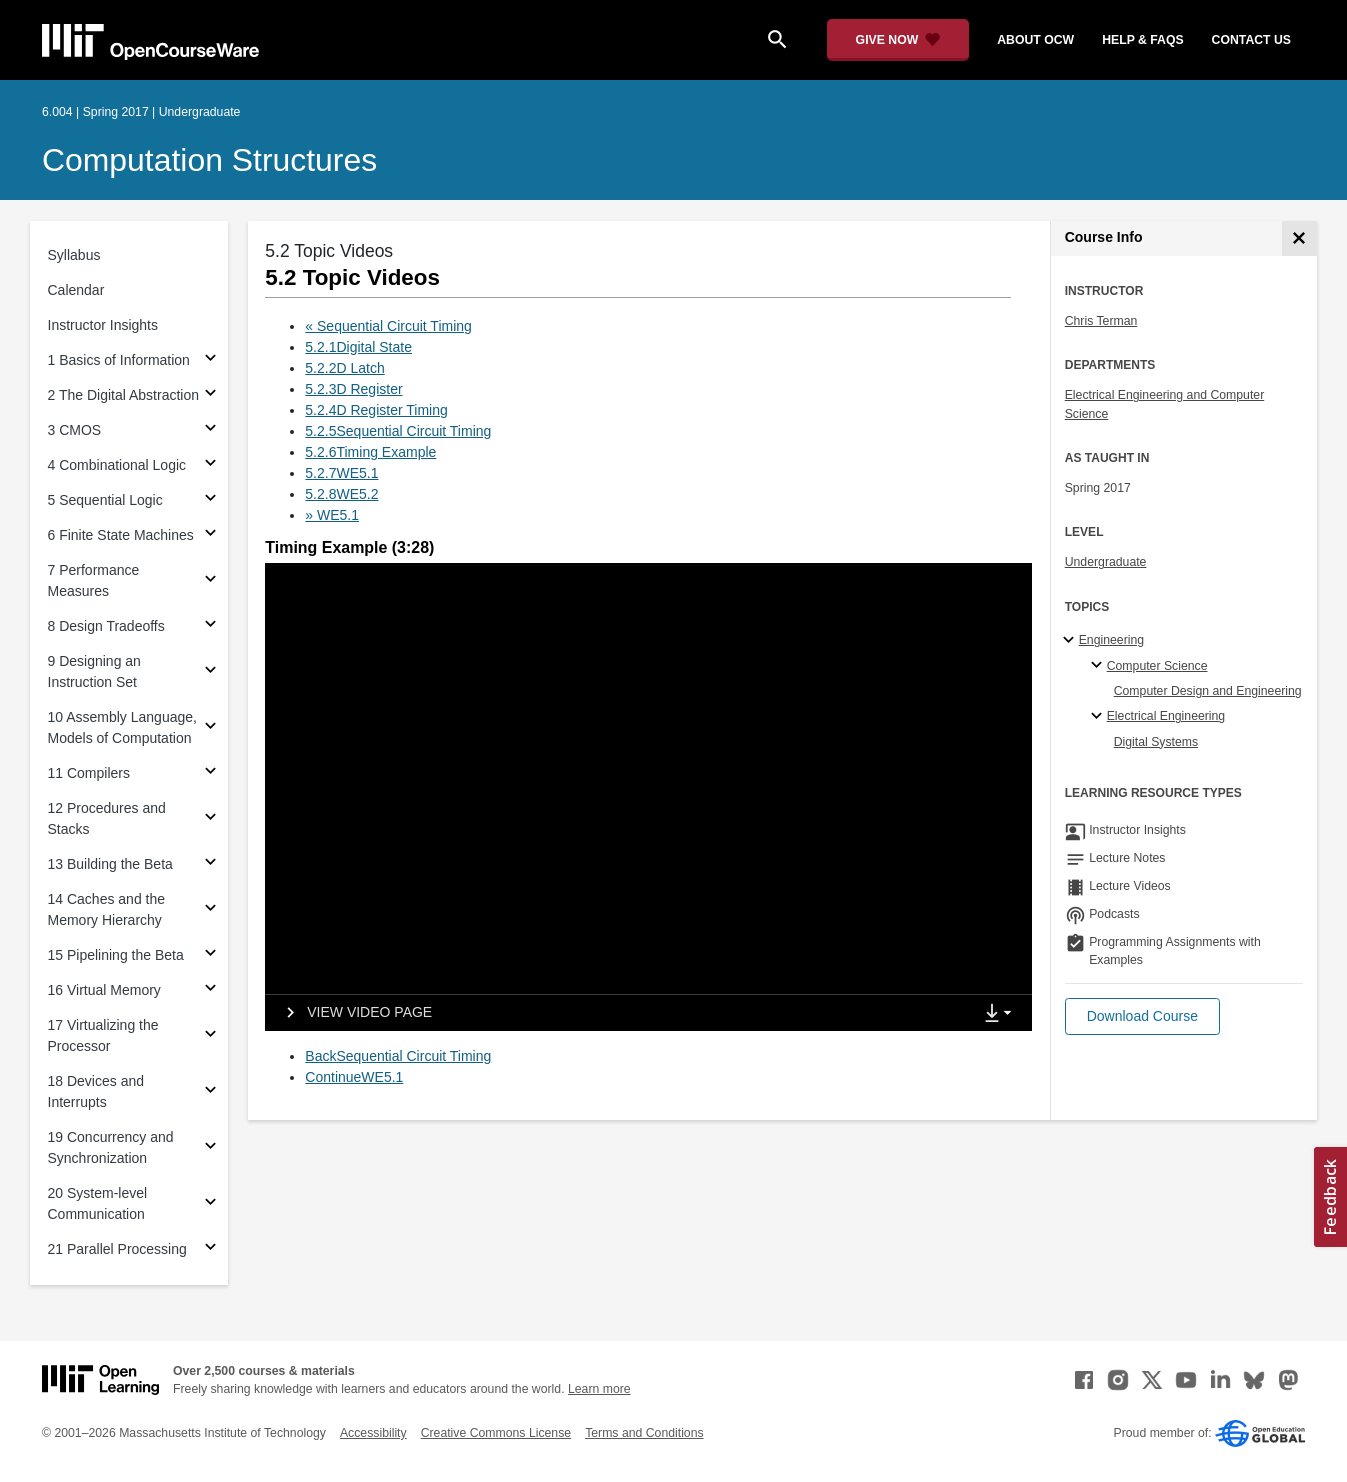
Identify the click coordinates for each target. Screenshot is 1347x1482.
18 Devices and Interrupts (96, 1091)
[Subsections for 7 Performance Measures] (210, 581)
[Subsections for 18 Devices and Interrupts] (210, 1092)
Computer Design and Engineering (1208, 691)
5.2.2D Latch (344, 368)
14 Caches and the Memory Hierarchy (107, 909)
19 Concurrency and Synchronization (111, 1147)
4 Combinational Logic (117, 465)
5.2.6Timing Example (370, 452)
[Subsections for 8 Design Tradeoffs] (210, 626)
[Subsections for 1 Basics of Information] (210, 360)
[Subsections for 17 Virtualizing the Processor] (210, 1036)
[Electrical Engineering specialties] (1099, 717)
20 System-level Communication (98, 1203)
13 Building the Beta (110, 864)
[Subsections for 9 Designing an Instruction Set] (210, 672)
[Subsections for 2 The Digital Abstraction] (210, 395)
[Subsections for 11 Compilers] (210, 773)
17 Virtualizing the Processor (103, 1035)
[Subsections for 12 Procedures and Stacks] (210, 819)
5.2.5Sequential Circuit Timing (398, 431)
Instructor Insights (103, 325)
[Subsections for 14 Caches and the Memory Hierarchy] (210, 910)
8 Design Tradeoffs (106, 626)
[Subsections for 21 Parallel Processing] (210, 1249)
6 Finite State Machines (121, 535)
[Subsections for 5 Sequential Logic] (210, 500)
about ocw (1035, 40)
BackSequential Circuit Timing (398, 1056)
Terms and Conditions (644, 1433)
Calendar (76, 290)
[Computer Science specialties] (1099, 666)
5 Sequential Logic (105, 500)
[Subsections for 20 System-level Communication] (210, 1204)
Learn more (599, 1389)
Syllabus (74, 255)
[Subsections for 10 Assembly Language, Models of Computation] (210, 728)
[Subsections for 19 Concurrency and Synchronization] (210, 1148)
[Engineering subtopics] (1071, 641)
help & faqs (1142, 40)
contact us (1251, 40)
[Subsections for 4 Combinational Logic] (210, 465)
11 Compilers (89, 773)
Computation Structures (209, 160)
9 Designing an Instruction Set (94, 671)
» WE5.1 (332, 515)
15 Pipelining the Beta (116, 955)
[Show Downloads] (1002, 1014)
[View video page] (352, 1013)
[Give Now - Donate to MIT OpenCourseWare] (898, 40)
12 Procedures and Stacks (107, 818)
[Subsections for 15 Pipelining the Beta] (210, 955)
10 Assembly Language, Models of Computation (122, 727)
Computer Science (1157, 666)
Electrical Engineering (1166, 716)
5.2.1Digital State (358, 347)
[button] (1142, 1016)
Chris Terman (1101, 321)
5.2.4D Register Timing (376, 410)
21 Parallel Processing (117, 1249)
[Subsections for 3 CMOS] (210, 430)
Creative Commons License (496, 1433)
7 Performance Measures (94, 580)
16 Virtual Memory (104, 990)
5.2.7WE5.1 (341, 473)
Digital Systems (1156, 742)
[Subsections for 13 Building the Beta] (210, 864)
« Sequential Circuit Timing (388, 326)
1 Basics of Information (119, 360)
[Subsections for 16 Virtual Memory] (210, 990)
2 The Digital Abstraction (124, 395)
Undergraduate (1106, 562)
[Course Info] (1299, 238)
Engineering (1111, 640)
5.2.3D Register (353, 389)
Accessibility (373, 1433)
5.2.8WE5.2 (341, 494)
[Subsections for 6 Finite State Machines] (210, 535)
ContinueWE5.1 (354, 1077)
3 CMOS (75, 430)
